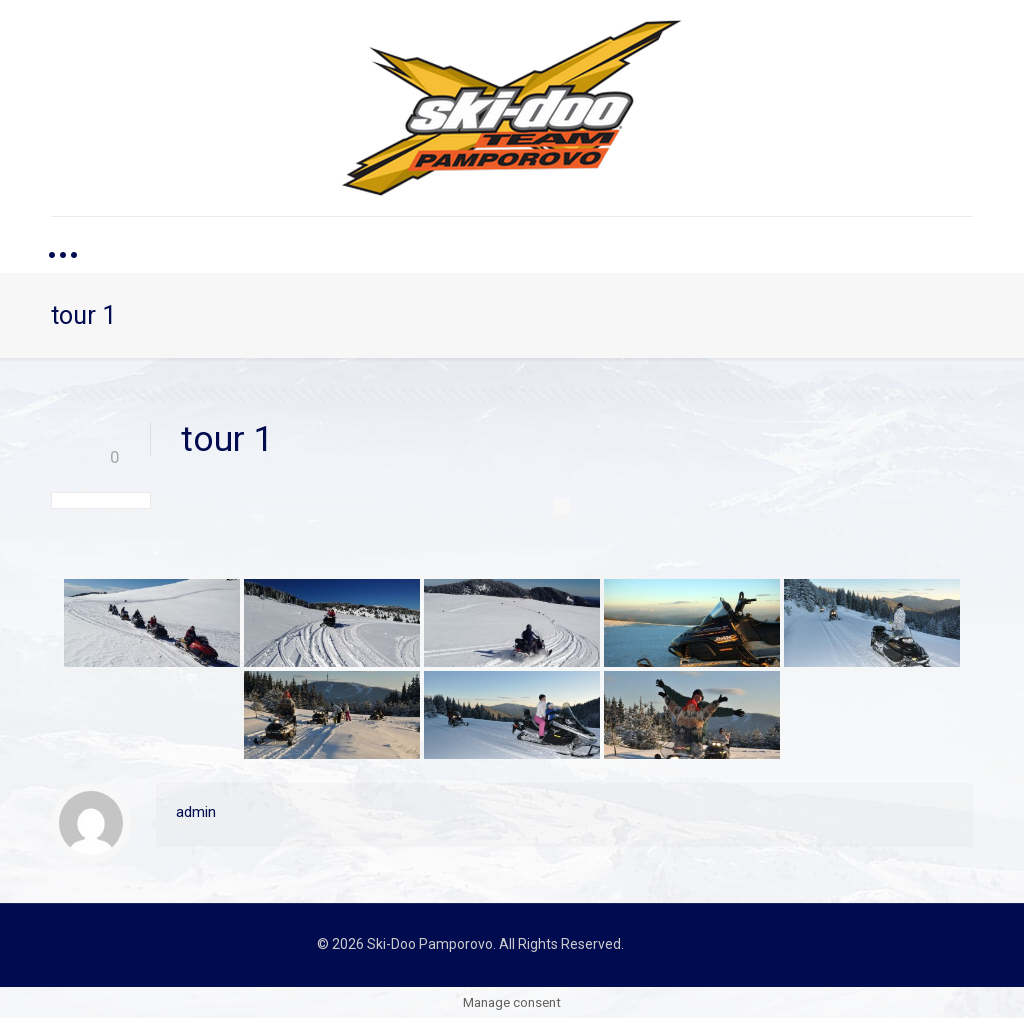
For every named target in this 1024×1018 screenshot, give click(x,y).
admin (196, 812)
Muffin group (667, 944)
